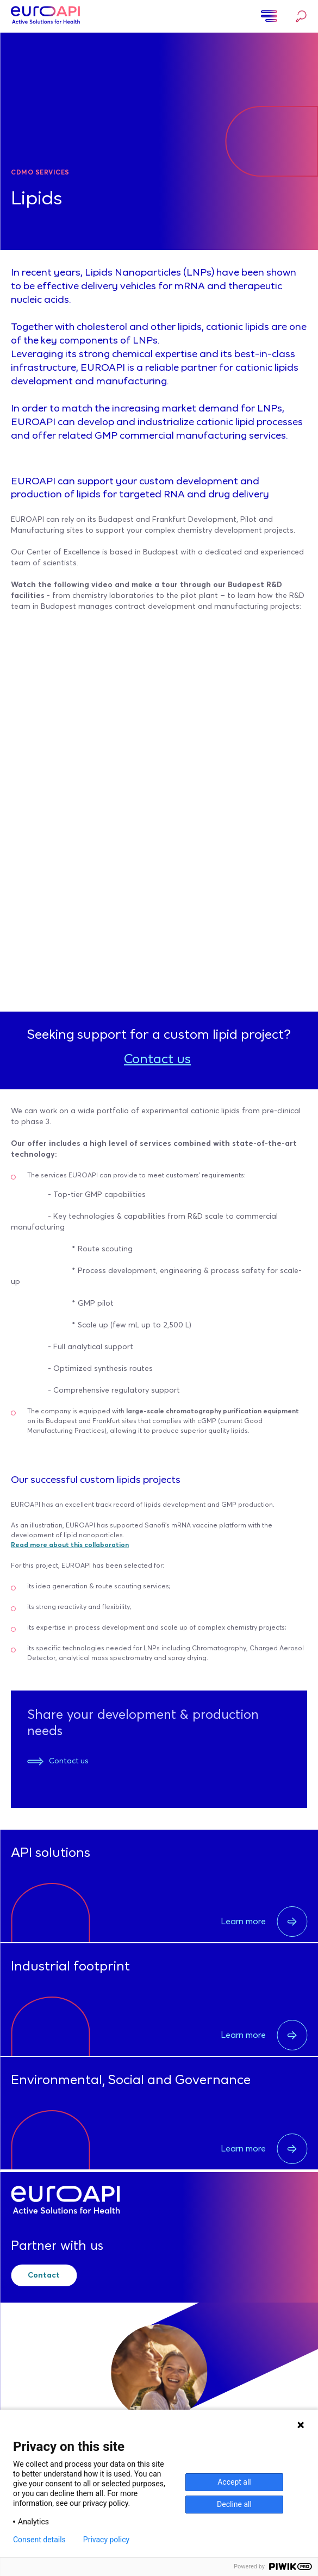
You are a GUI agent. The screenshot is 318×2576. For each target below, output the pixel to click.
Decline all (234, 2504)
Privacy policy (106, 2539)
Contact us (157, 1059)
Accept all (234, 2482)
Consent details (39, 2539)
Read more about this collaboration (70, 1545)
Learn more (264, 1921)
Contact (44, 2275)
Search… (301, 16)
